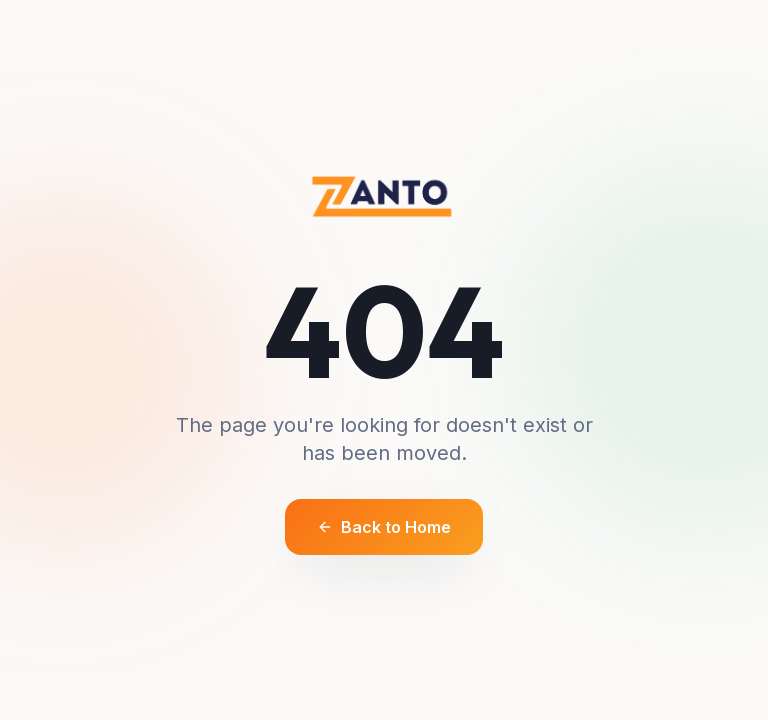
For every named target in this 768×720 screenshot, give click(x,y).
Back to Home (384, 527)
